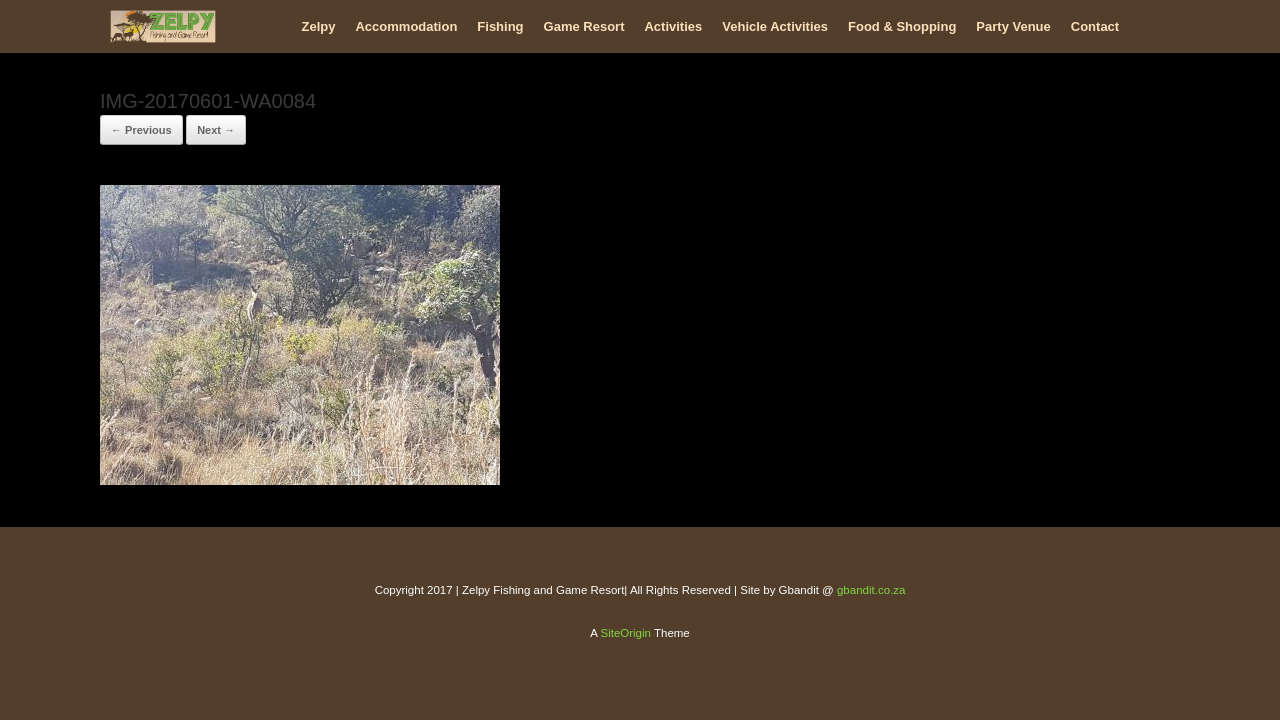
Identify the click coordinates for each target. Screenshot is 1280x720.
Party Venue (1013, 26)
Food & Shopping (902, 26)
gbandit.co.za (871, 590)
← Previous (141, 130)
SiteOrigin (625, 633)
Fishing (500, 26)
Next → (216, 130)
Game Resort (584, 26)
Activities (673, 26)
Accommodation (406, 26)
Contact (1095, 26)
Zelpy (319, 26)
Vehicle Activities (775, 26)
